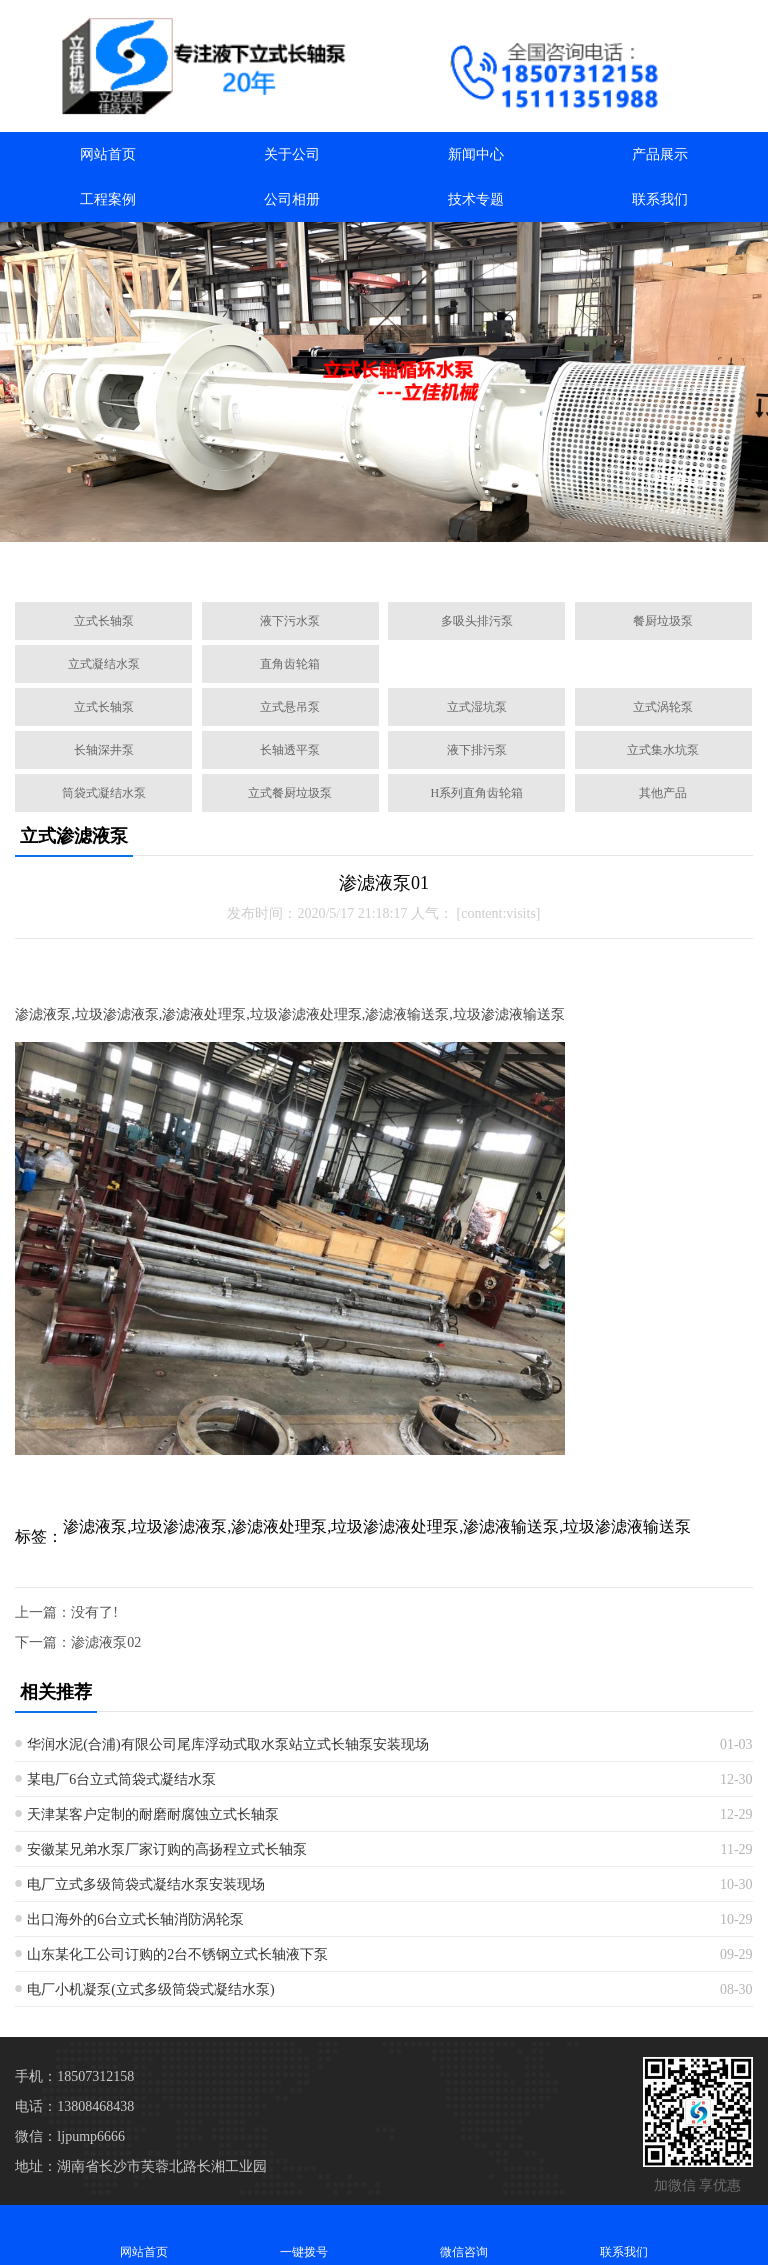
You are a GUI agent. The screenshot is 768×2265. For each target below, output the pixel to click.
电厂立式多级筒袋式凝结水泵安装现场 (146, 1884)
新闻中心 (476, 154)
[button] (288, 564)
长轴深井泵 (104, 750)
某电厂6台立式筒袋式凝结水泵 (121, 1779)
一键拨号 (304, 2234)
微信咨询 (464, 2234)
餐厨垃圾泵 (663, 621)
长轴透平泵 (290, 750)
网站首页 (108, 154)
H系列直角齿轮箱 (477, 793)
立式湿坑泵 (477, 707)
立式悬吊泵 (290, 707)
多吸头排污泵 (477, 621)
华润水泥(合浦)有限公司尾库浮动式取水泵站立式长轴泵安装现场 (227, 1744)
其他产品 (663, 793)
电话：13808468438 (74, 2106)
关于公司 (292, 154)
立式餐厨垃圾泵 (290, 793)
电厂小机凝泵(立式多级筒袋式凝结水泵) (150, 1989)
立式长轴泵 (104, 621)
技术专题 (476, 199)
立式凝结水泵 (104, 664)
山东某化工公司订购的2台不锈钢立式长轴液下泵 (177, 1954)
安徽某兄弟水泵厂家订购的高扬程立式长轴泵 (167, 1849)
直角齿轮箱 (290, 664)
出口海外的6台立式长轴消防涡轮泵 (135, 1919)
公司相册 (292, 199)
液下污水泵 (290, 621)
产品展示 (660, 154)
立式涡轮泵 (663, 707)
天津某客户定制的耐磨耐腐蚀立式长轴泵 (153, 1814)
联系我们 (660, 199)
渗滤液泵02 (106, 1642)
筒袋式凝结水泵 (104, 793)
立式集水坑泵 (663, 750)
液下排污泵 (477, 750)
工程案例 (108, 199)
